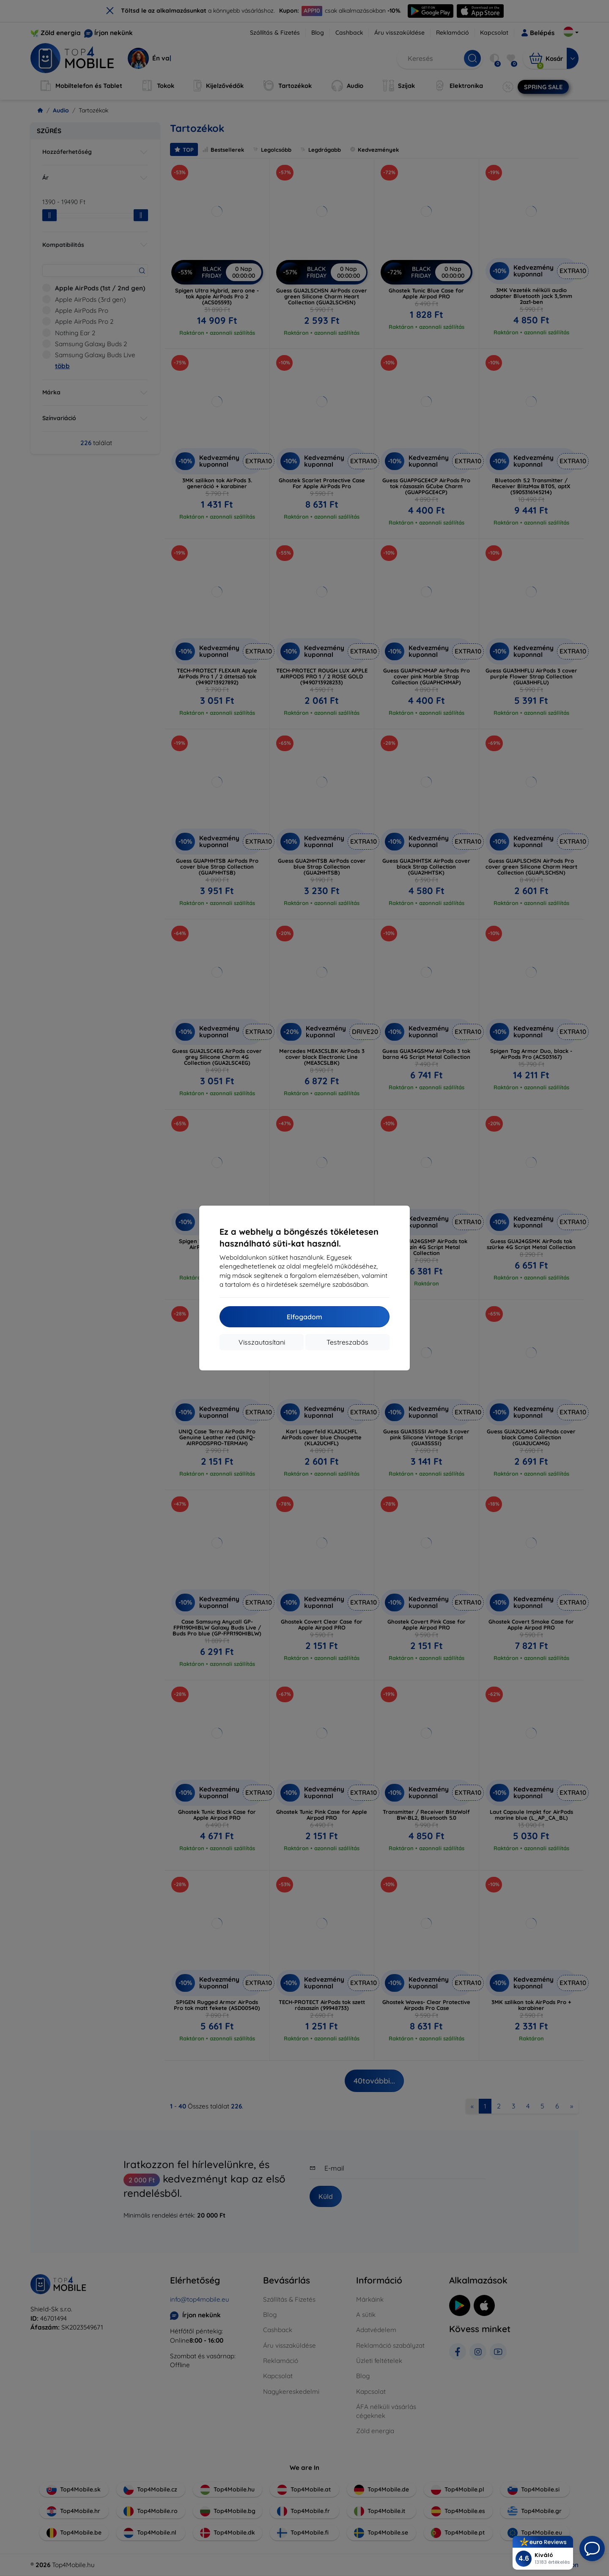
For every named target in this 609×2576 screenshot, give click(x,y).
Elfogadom (304, 1317)
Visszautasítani (262, 1342)
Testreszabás (347, 1342)
